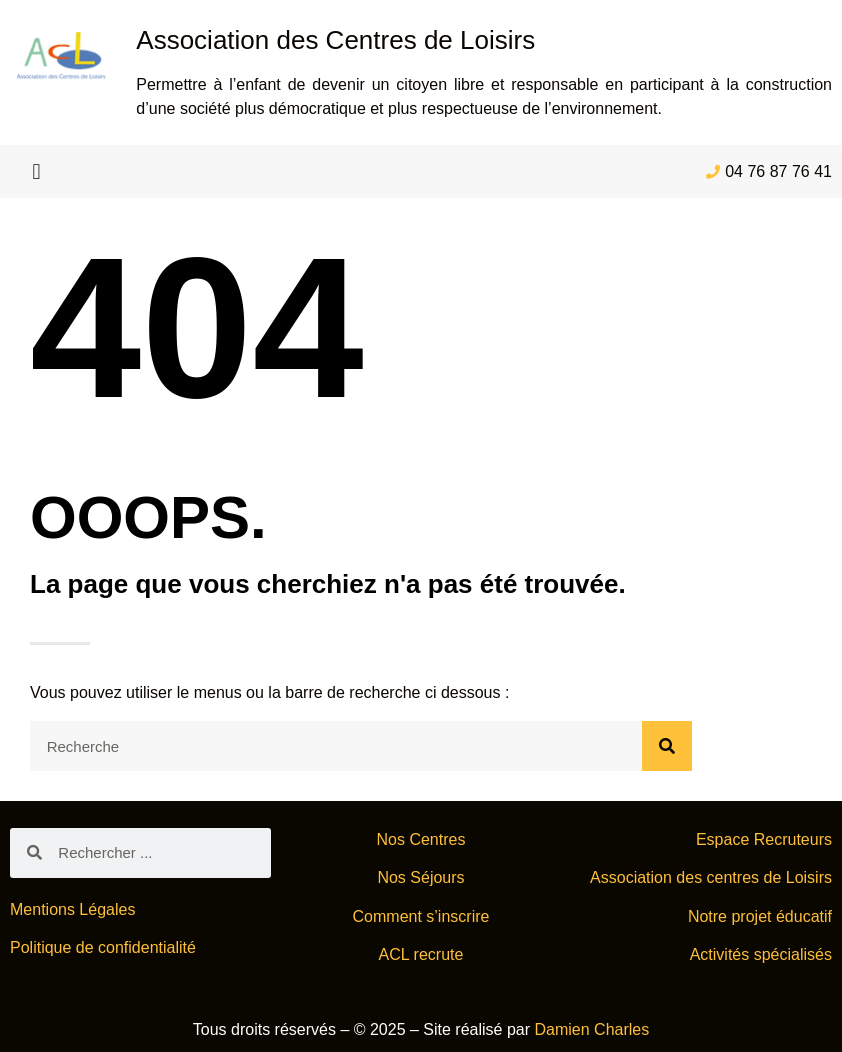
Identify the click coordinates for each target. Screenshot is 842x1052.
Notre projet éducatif (760, 916)
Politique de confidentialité (103, 947)
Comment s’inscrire (421, 916)
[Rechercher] (667, 746)
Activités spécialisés (761, 954)
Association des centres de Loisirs (711, 877)
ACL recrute (421, 954)
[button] (36, 171)
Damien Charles (592, 1029)
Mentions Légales (72, 909)
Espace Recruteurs (764, 839)
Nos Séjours (420, 877)
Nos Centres (421, 839)
